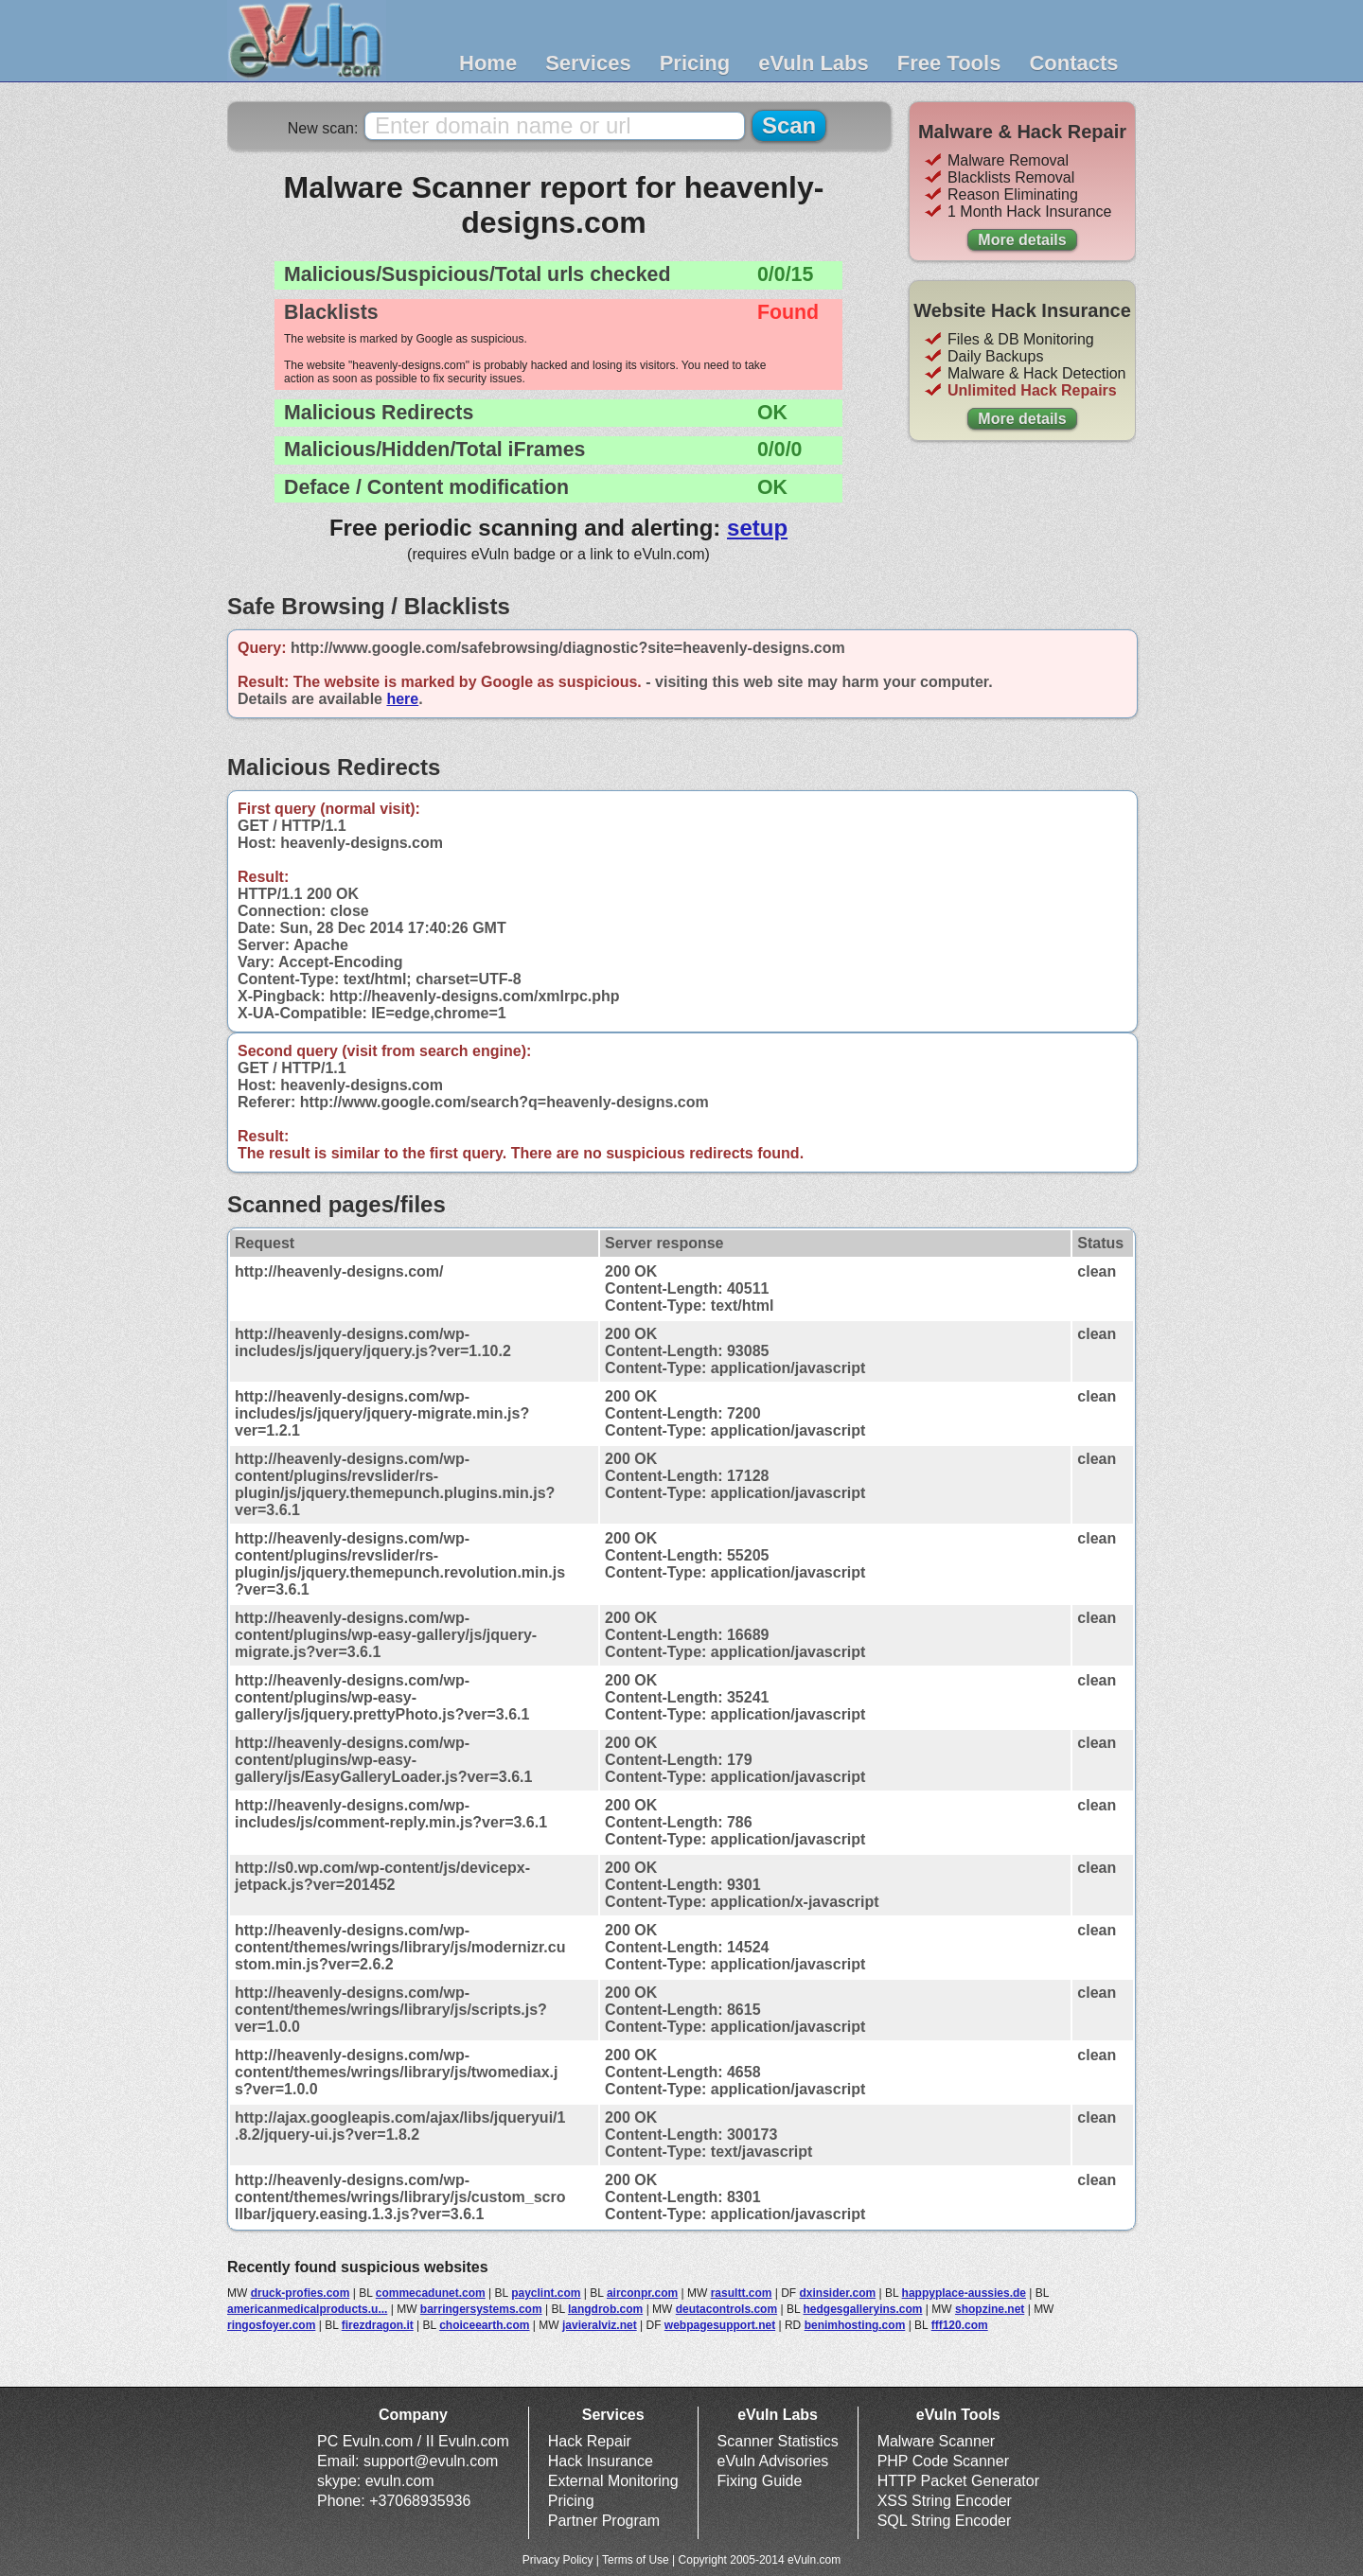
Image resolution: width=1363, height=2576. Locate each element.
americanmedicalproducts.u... (307, 2309)
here (402, 699)
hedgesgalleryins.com (862, 2309)
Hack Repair (589, 2441)
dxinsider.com (838, 2293)
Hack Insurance (600, 2461)
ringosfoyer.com (271, 2325)
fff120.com (959, 2325)
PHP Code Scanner (943, 2461)
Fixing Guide (760, 2481)
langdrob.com (605, 2309)
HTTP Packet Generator (958, 2481)
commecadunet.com (431, 2293)
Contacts (1073, 63)
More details (1022, 240)
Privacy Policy (557, 2560)
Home (488, 63)
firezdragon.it (378, 2325)
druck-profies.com (300, 2293)
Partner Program (604, 2521)
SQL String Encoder (944, 2521)
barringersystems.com (481, 2309)
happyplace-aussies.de (964, 2293)
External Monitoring (613, 2481)
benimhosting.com (855, 2325)
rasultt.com (741, 2293)
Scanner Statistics (778, 2441)
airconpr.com (642, 2293)
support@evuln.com (431, 2461)
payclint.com (545, 2293)
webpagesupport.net (719, 2325)
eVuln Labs (813, 63)
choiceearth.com (484, 2325)
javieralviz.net (599, 2325)
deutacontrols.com (726, 2309)
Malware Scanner (936, 2441)
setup (757, 527)
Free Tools (949, 63)
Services (588, 63)
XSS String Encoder (944, 2501)
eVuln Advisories (773, 2461)
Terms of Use (635, 2560)
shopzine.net (989, 2309)
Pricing (695, 63)
